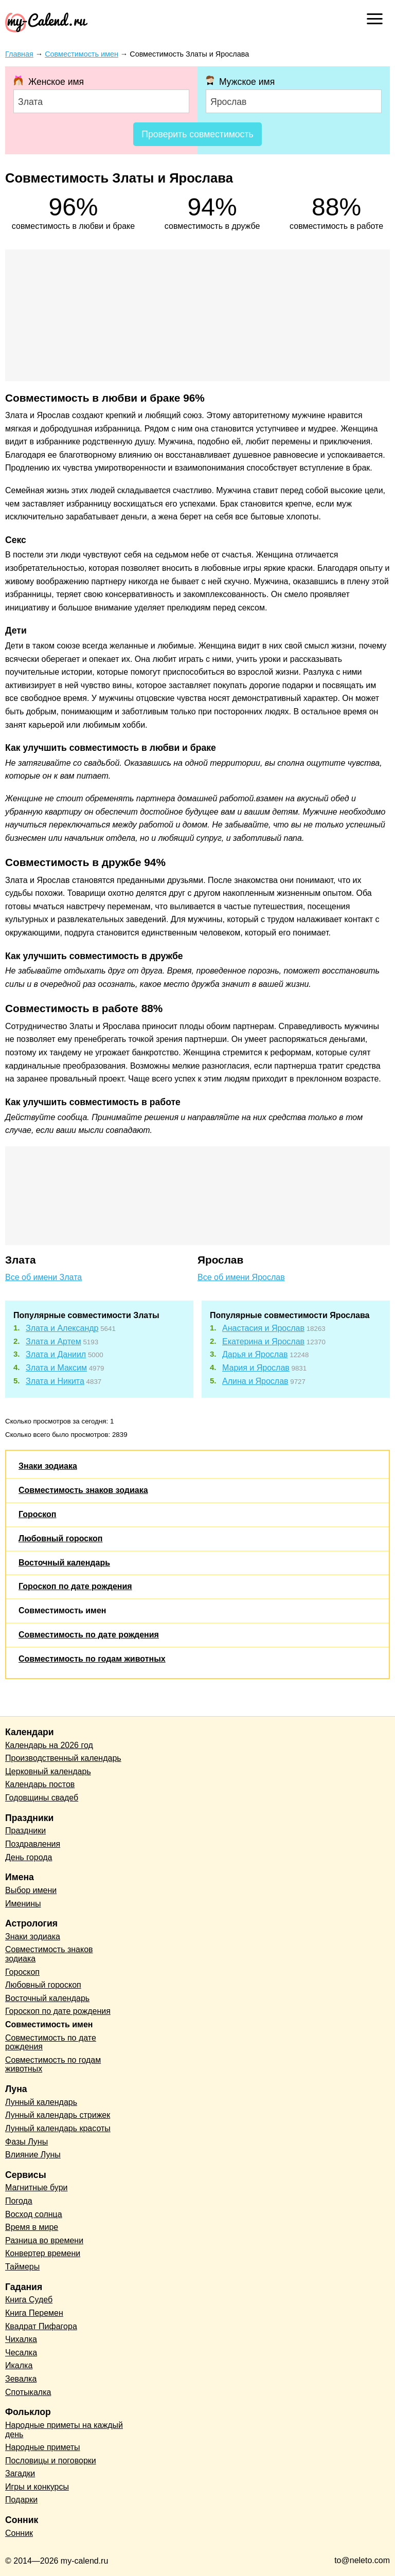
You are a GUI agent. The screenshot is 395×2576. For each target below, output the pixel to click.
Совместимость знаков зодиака (83, 1490)
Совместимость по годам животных (92, 1658)
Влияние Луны (33, 2154)
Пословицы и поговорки (50, 2460)
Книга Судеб (28, 2299)
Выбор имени (31, 1890)
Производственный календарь (63, 1758)
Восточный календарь (64, 1562)
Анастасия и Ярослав (263, 1328)
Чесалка (21, 2352)
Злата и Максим (56, 1367)
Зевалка (21, 2378)
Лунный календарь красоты (58, 2128)
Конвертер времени (42, 2253)
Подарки (21, 2499)
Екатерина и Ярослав (263, 1341)
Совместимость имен (62, 1610)
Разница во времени (44, 2240)
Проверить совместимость (197, 134)
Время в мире (31, 2227)
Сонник (19, 2533)
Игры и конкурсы (37, 2486)
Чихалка (21, 2339)
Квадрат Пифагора (41, 2326)
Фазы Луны (26, 2141)
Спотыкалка (28, 2392)
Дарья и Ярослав (255, 1354)
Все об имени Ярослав (241, 1277)
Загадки (20, 2473)
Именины (23, 1903)
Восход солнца (33, 2214)
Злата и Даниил (56, 1354)
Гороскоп (38, 1514)
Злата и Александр (62, 1328)
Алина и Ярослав (255, 1381)
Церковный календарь (48, 1771)
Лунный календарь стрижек (57, 2115)
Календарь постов (40, 1784)
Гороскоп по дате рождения (75, 1586)
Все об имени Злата (43, 1277)
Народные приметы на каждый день (64, 2430)
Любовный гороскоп (60, 1538)
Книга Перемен (34, 2313)
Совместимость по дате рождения (89, 1634)
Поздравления (32, 1844)
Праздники (25, 1830)
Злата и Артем (53, 1341)
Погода (18, 2200)
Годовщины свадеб (41, 1797)
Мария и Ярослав (256, 1367)
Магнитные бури (36, 2187)
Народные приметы (42, 2447)
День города (28, 1857)
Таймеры (22, 2266)
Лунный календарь (41, 2102)
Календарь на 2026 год (49, 1745)
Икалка (18, 2365)
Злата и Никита (55, 1381)
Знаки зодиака (48, 1466)
